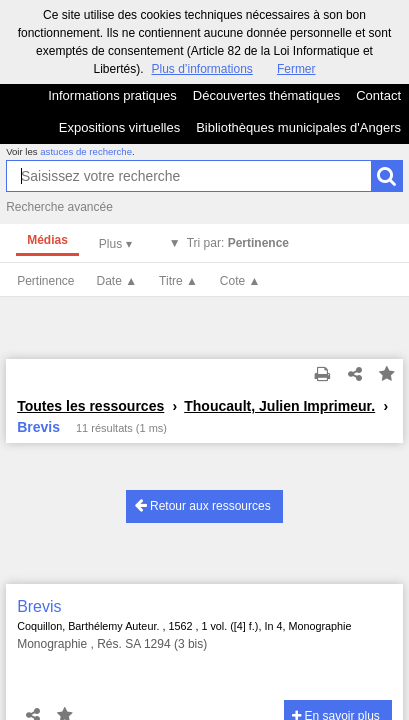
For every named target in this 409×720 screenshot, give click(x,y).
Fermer (296, 69)
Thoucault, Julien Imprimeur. (279, 406)
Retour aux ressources (203, 505)
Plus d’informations (201, 69)
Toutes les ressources (90, 406)
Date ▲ (117, 281)
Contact (378, 95)
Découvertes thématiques (266, 95)
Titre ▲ (178, 281)
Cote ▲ (240, 281)
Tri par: (238, 243)
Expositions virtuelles (119, 127)
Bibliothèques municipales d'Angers (298, 127)
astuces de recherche (86, 151)
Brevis (39, 606)
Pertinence (45, 281)
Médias (47, 240)
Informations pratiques (112, 95)
